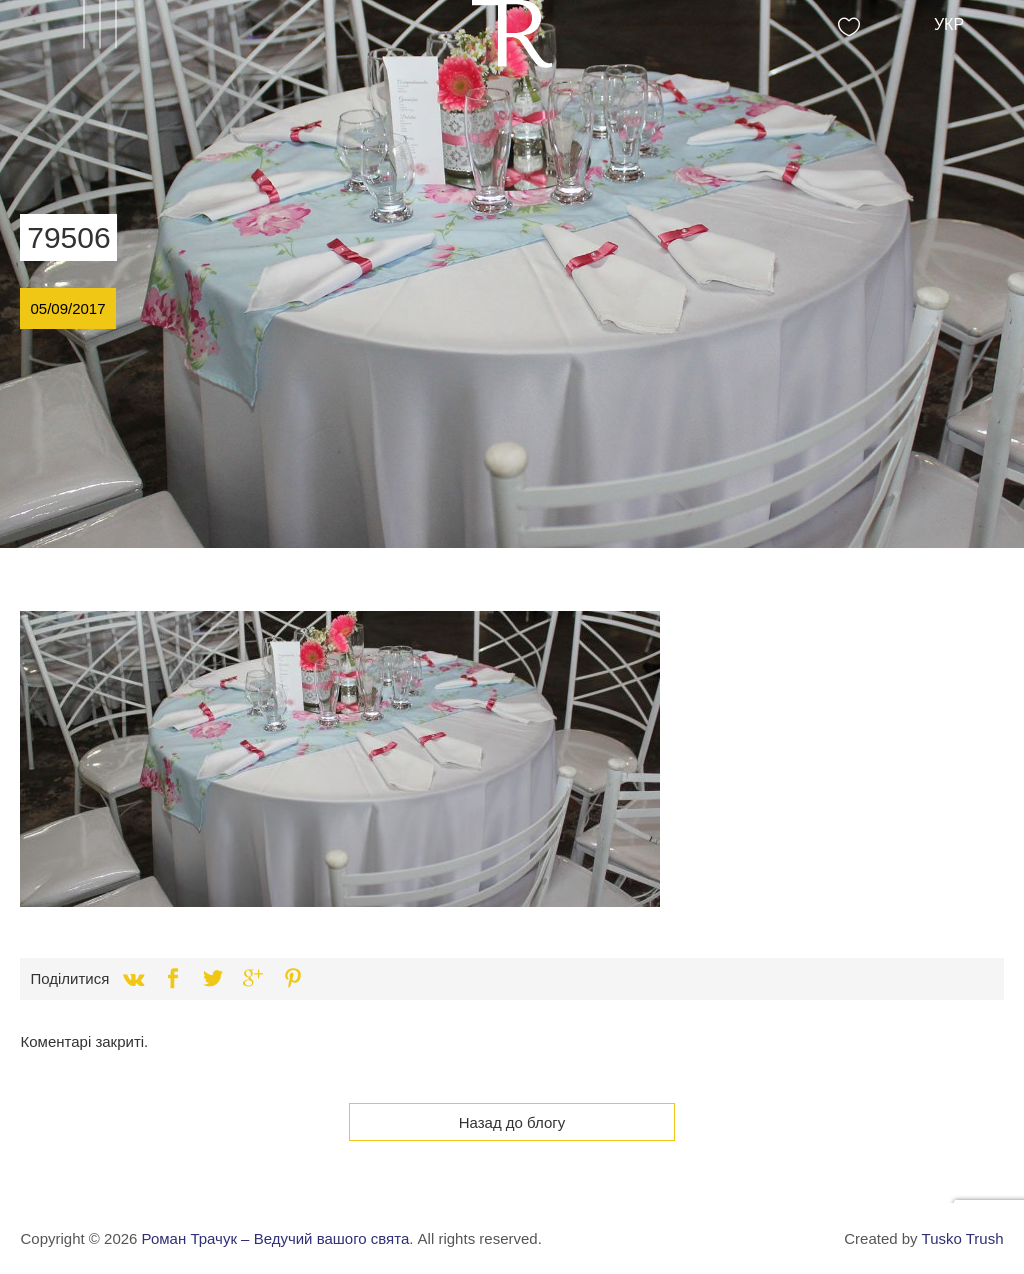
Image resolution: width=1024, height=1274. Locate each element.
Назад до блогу (512, 1122)
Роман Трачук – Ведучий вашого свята (276, 1238)
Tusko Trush (963, 1238)
